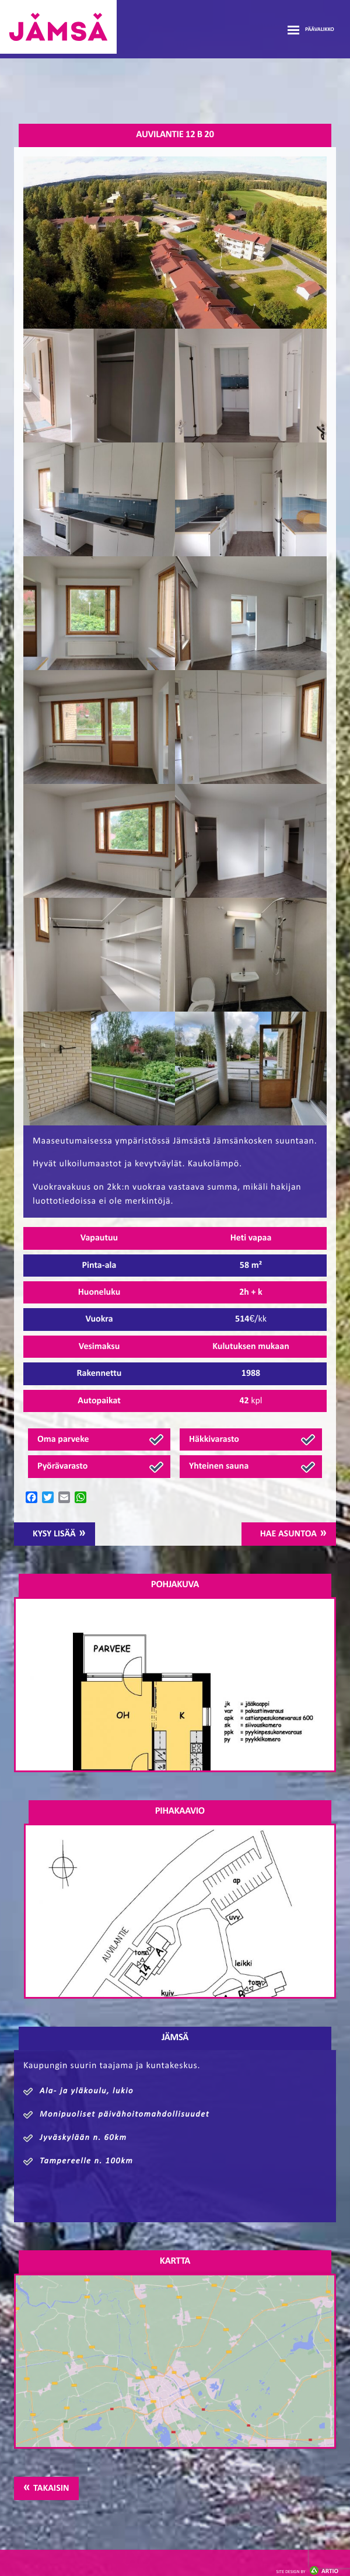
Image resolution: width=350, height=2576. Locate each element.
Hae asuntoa (288, 1534)
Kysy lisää (54, 1534)
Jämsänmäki (58, 26)
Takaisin (51, 2488)
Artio (307, 2571)
